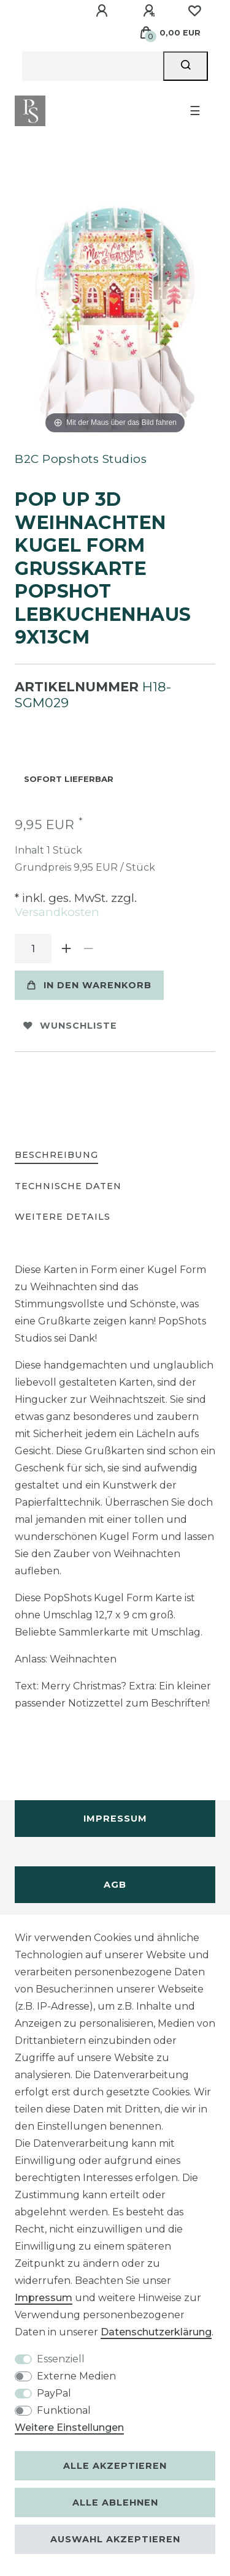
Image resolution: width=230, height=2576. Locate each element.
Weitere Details (62, 1216)
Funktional (64, 2410)
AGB (115, 1884)
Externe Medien (76, 2376)
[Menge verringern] (88, 948)
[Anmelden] (103, 11)
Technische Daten (68, 1186)
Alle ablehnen (115, 2502)
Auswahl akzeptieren (115, 2539)
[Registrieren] (151, 11)
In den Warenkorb (89, 985)
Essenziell (61, 2359)
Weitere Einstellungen (69, 2427)
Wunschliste (70, 1025)
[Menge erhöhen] (66, 948)
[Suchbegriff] (92, 66)
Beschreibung (56, 1154)
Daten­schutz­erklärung (156, 2332)
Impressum (115, 1818)
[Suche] (185, 66)
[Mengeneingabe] (33, 948)
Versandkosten (57, 912)
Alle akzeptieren (115, 2465)
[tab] (56, 1155)
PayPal (54, 2393)
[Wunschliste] (194, 11)
